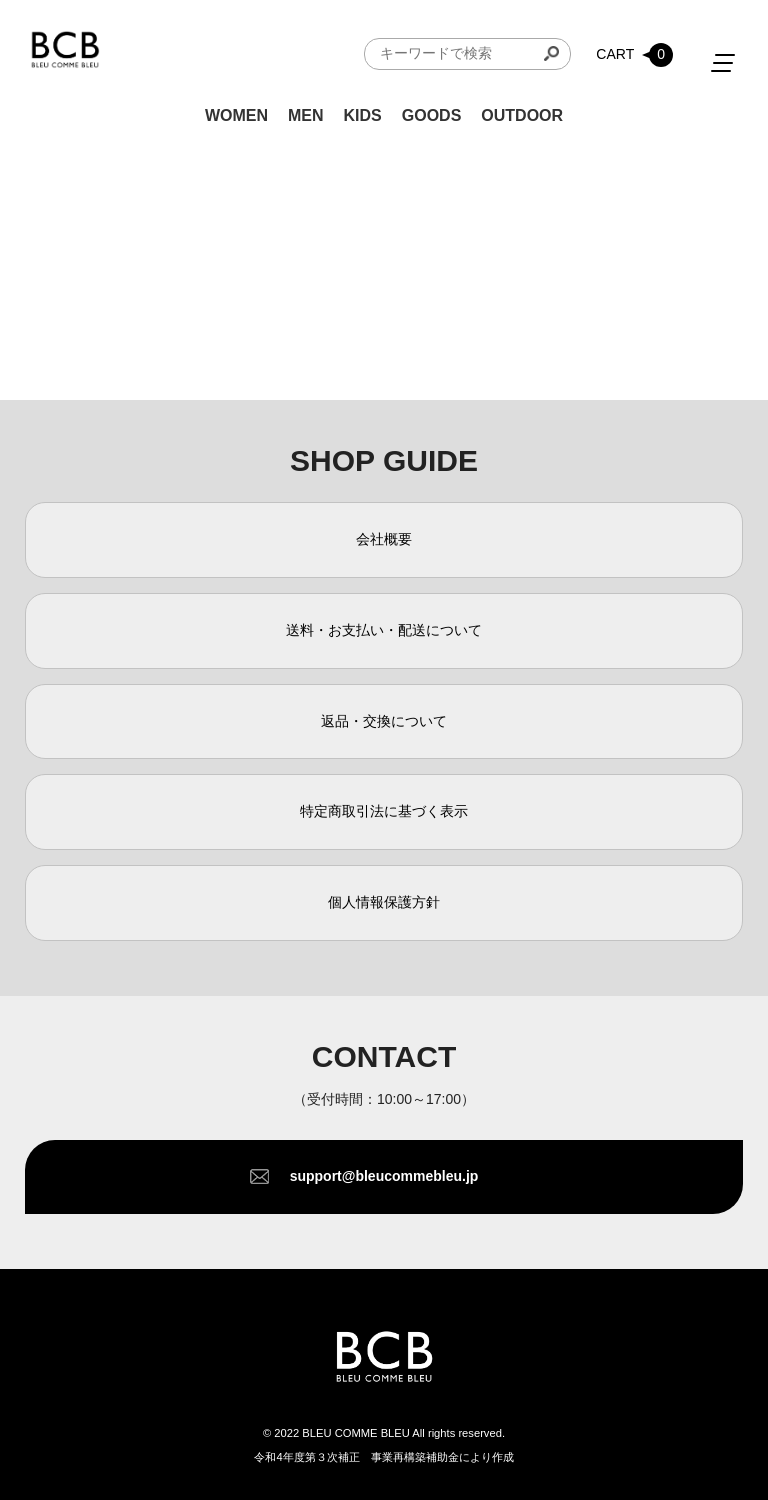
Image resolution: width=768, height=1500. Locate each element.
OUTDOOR (522, 115)
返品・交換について (384, 721)
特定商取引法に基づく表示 (384, 811)
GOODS (432, 115)
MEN (306, 115)
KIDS (363, 115)
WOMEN (236, 115)
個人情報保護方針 (384, 902)
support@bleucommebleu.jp (384, 1176)
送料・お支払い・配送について (384, 630)
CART (634, 55)
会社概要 (384, 539)
